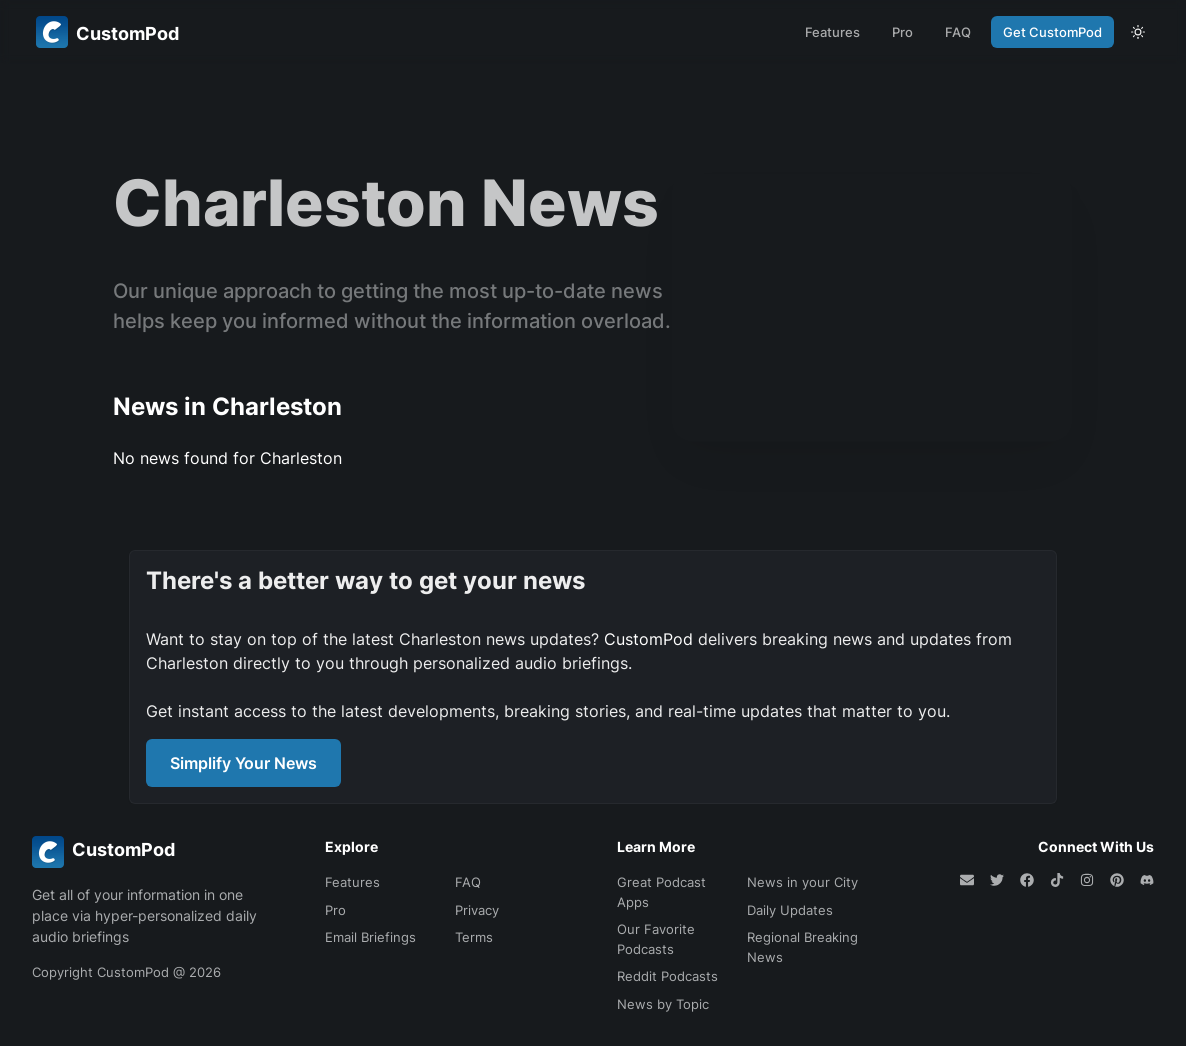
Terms (474, 937)
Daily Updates (790, 910)
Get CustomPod (1052, 32)
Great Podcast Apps (661, 892)
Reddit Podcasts (667, 976)
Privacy (477, 910)
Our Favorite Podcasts (656, 939)
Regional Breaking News (802, 947)
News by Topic (663, 1004)
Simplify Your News (243, 763)
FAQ (958, 32)
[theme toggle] (1138, 32)
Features (832, 32)
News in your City (802, 882)
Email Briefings (370, 937)
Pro (902, 32)
